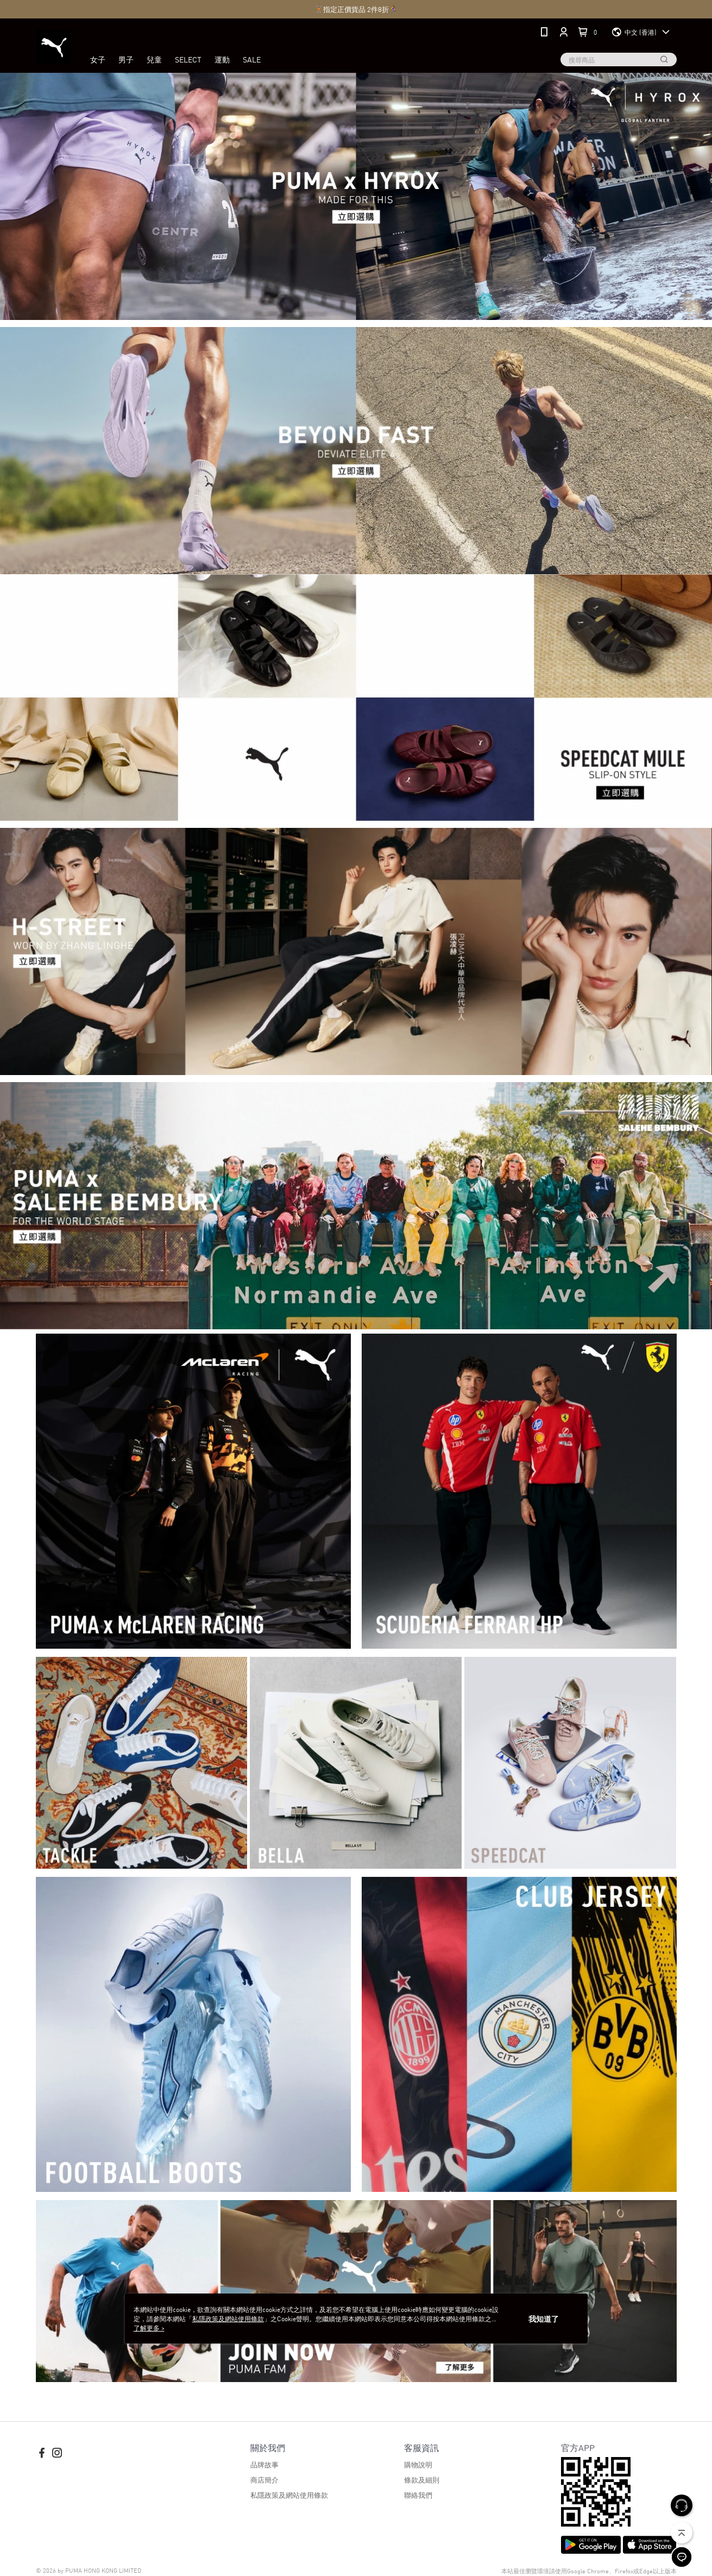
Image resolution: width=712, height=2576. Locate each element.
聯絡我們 (418, 2495)
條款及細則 (421, 2479)
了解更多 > (149, 2327)
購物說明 (418, 2464)
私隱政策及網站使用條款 (289, 2495)
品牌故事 (264, 2464)
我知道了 (543, 2318)
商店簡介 (264, 2479)
